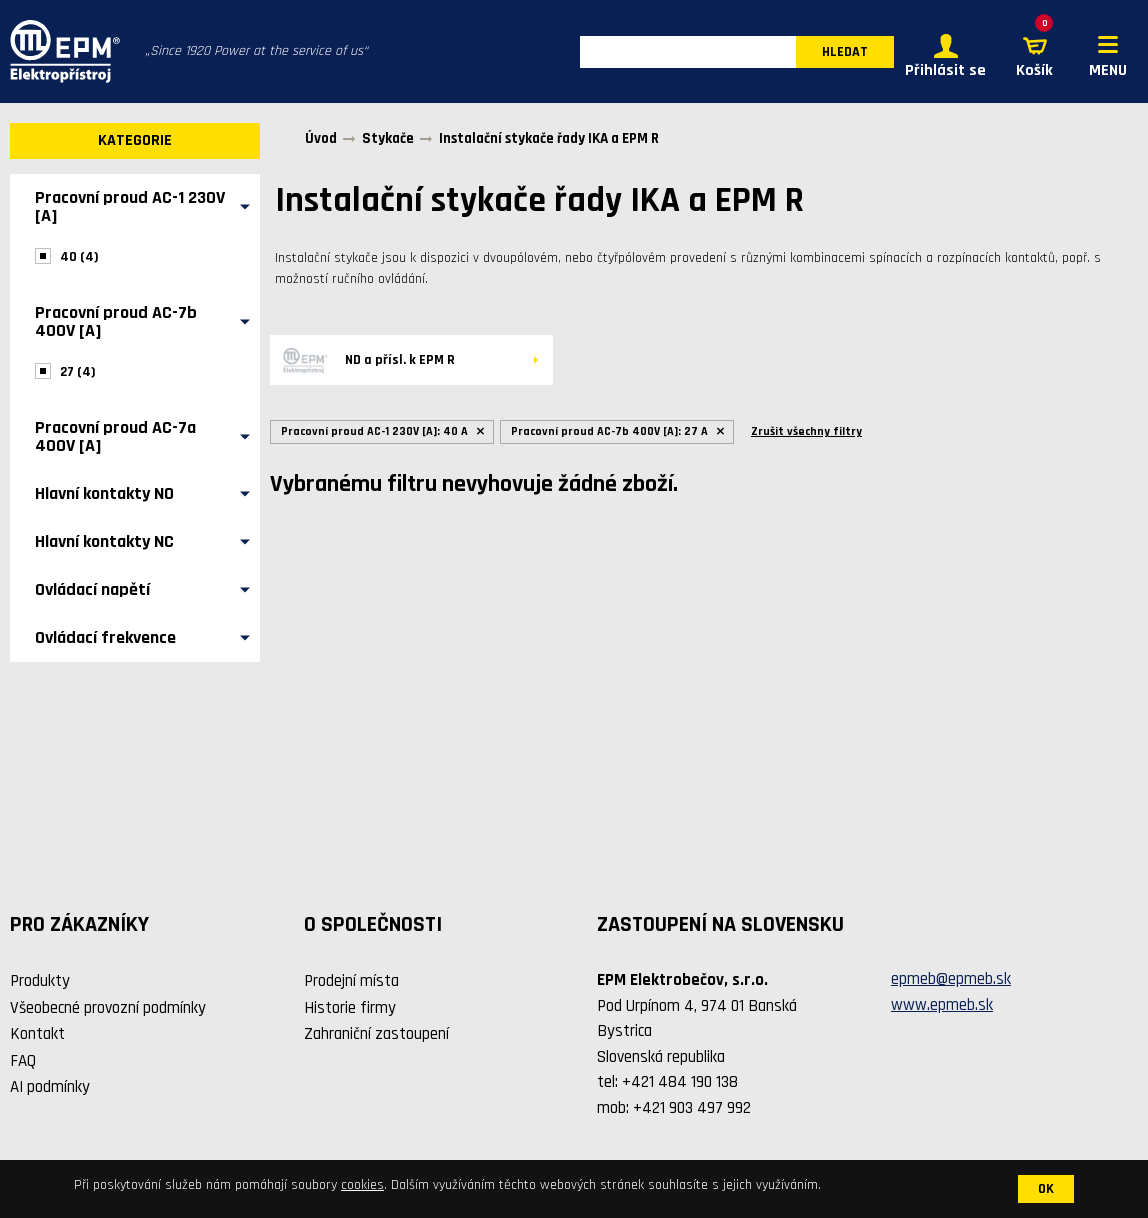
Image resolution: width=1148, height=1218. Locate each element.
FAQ (23, 1061)
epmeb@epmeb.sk (951, 979)
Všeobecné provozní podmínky (108, 1008)
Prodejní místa (351, 981)
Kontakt (37, 1034)
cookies (362, 1185)
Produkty (40, 981)
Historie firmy (350, 1008)
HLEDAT (845, 52)
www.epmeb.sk (942, 1005)
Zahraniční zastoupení (376, 1034)
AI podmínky (50, 1087)
